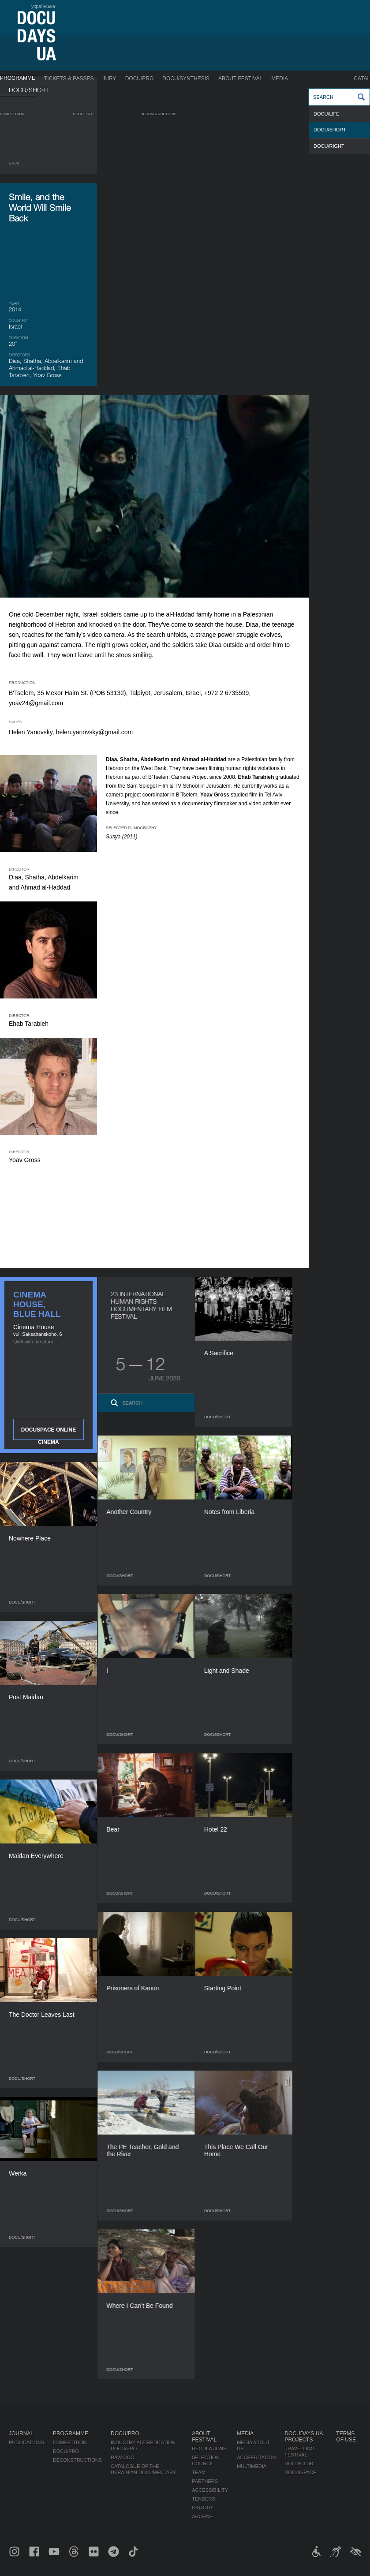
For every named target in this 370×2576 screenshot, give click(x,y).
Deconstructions (158, 114)
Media (279, 78)
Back (14, 163)
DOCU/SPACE (300, 2472)
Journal (21, 2433)
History (202, 2507)
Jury (109, 78)
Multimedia (251, 2466)
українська (43, 6)
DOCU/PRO (139, 78)
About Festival (240, 78)
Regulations (209, 2448)
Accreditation (256, 2457)
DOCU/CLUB (298, 2463)
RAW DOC (122, 2457)
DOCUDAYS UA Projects (303, 2436)
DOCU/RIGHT (329, 146)
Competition (12, 114)
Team (199, 2472)
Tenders (203, 2498)
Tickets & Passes (68, 78)
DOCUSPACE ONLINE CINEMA (48, 1433)
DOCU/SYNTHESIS (185, 78)
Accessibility (210, 2490)
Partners (205, 2481)
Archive (202, 2516)
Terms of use (346, 2436)
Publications (26, 2442)
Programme (17, 78)
